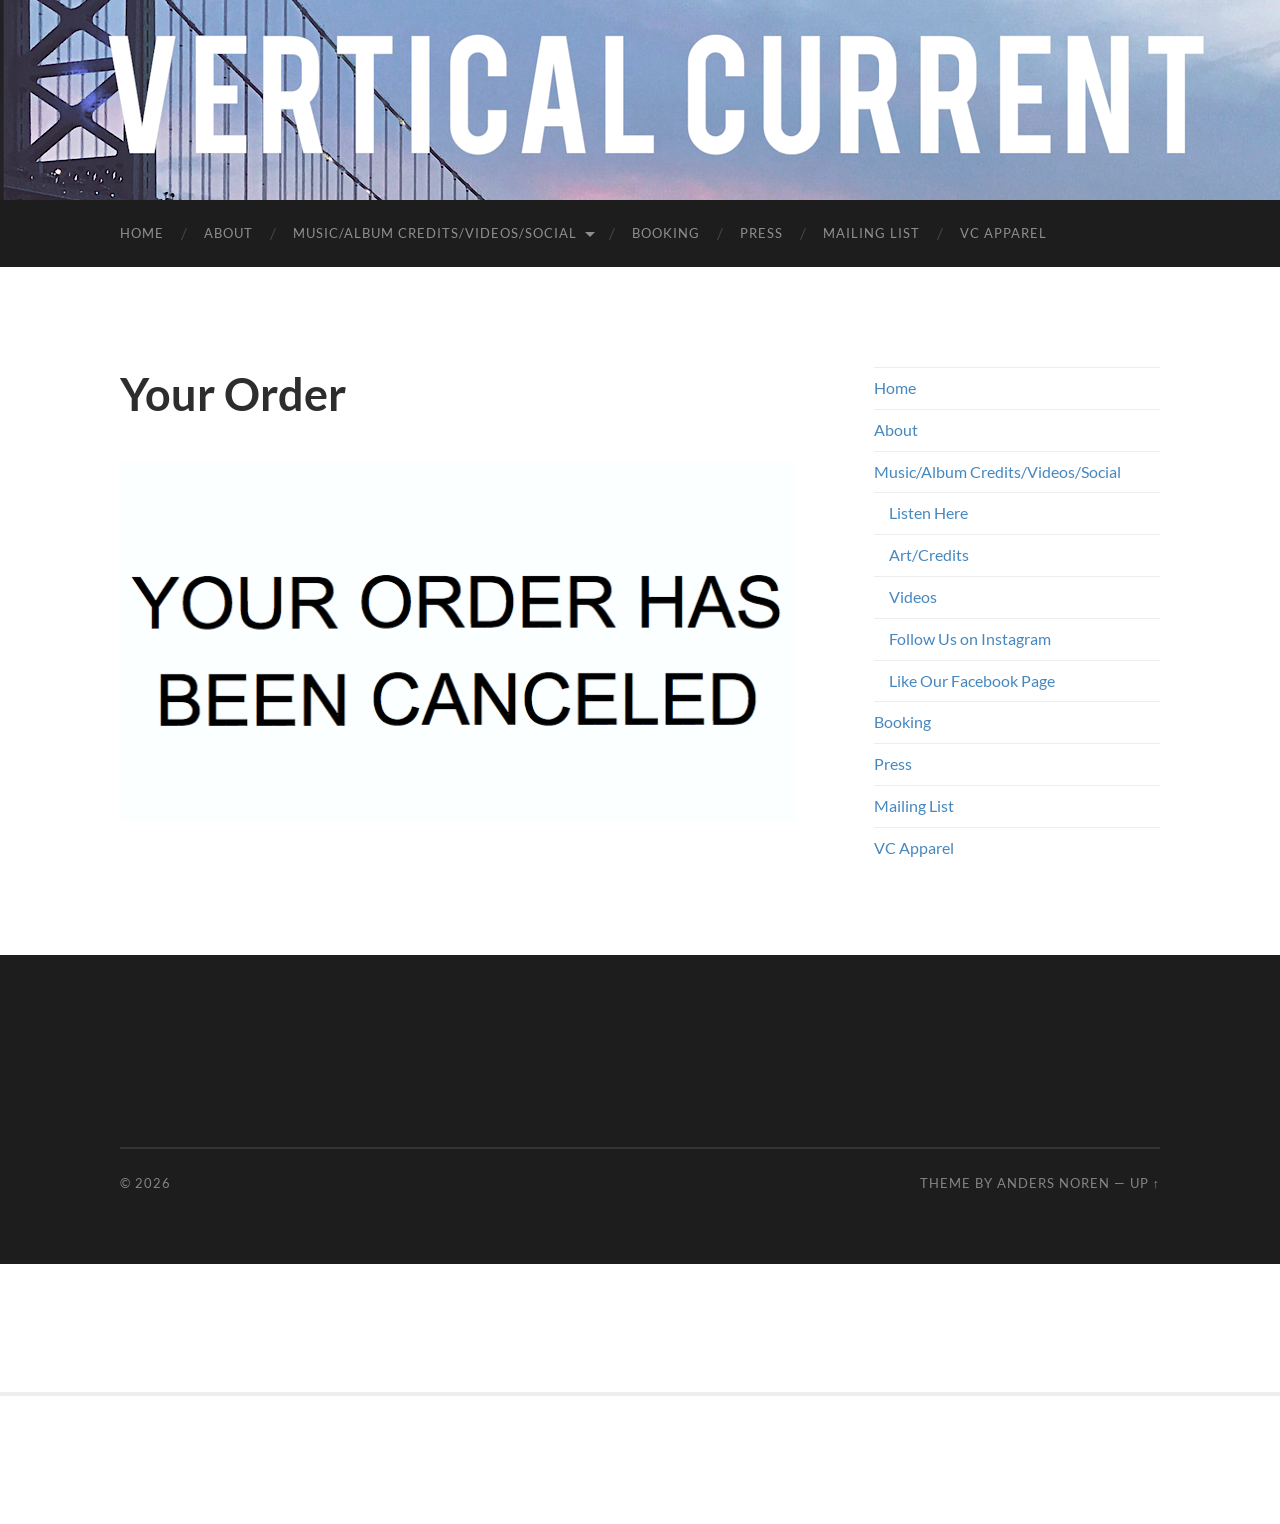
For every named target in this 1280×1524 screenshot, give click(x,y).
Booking (666, 233)
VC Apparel (1003, 233)
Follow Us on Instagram (970, 638)
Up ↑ (1145, 1183)
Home (142, 233)
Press (761, 233)
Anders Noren (1053, 1183)
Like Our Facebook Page (972, 680)
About (228, 233)
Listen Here (928, 512)
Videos (913, 596)
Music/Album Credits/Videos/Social (435, 233)
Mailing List (871, 233)
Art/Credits (929, 554)
